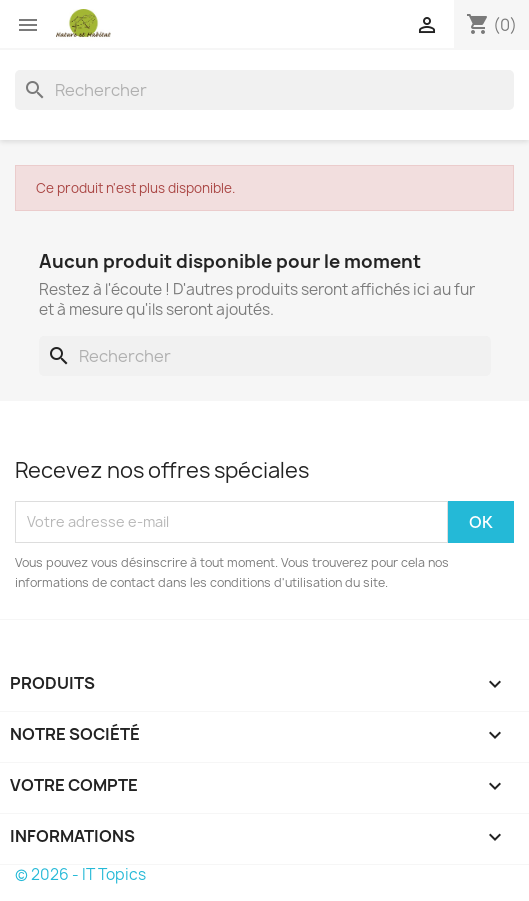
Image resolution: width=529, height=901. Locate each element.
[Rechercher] (264, 90)
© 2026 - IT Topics (80, 874)
